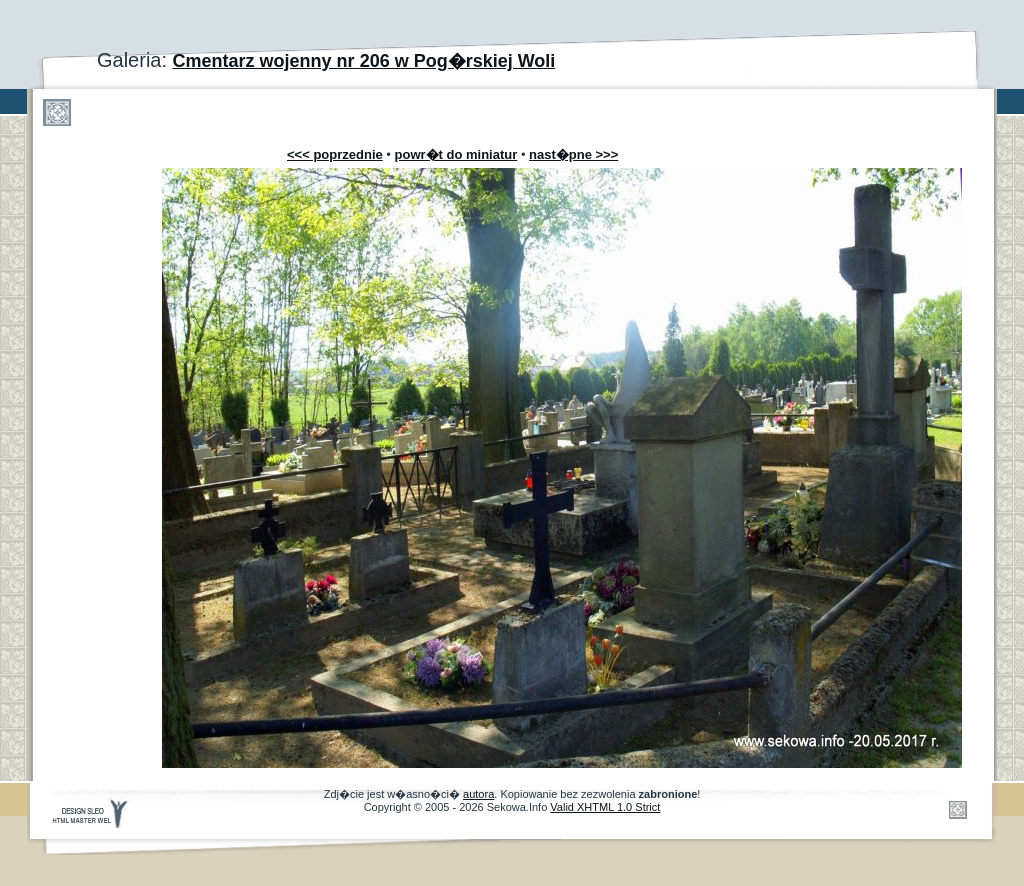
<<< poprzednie (335, 154)
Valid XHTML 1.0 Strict (605, 807)
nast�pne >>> (573, 154)
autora (478, 794)
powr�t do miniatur (456, 154)
